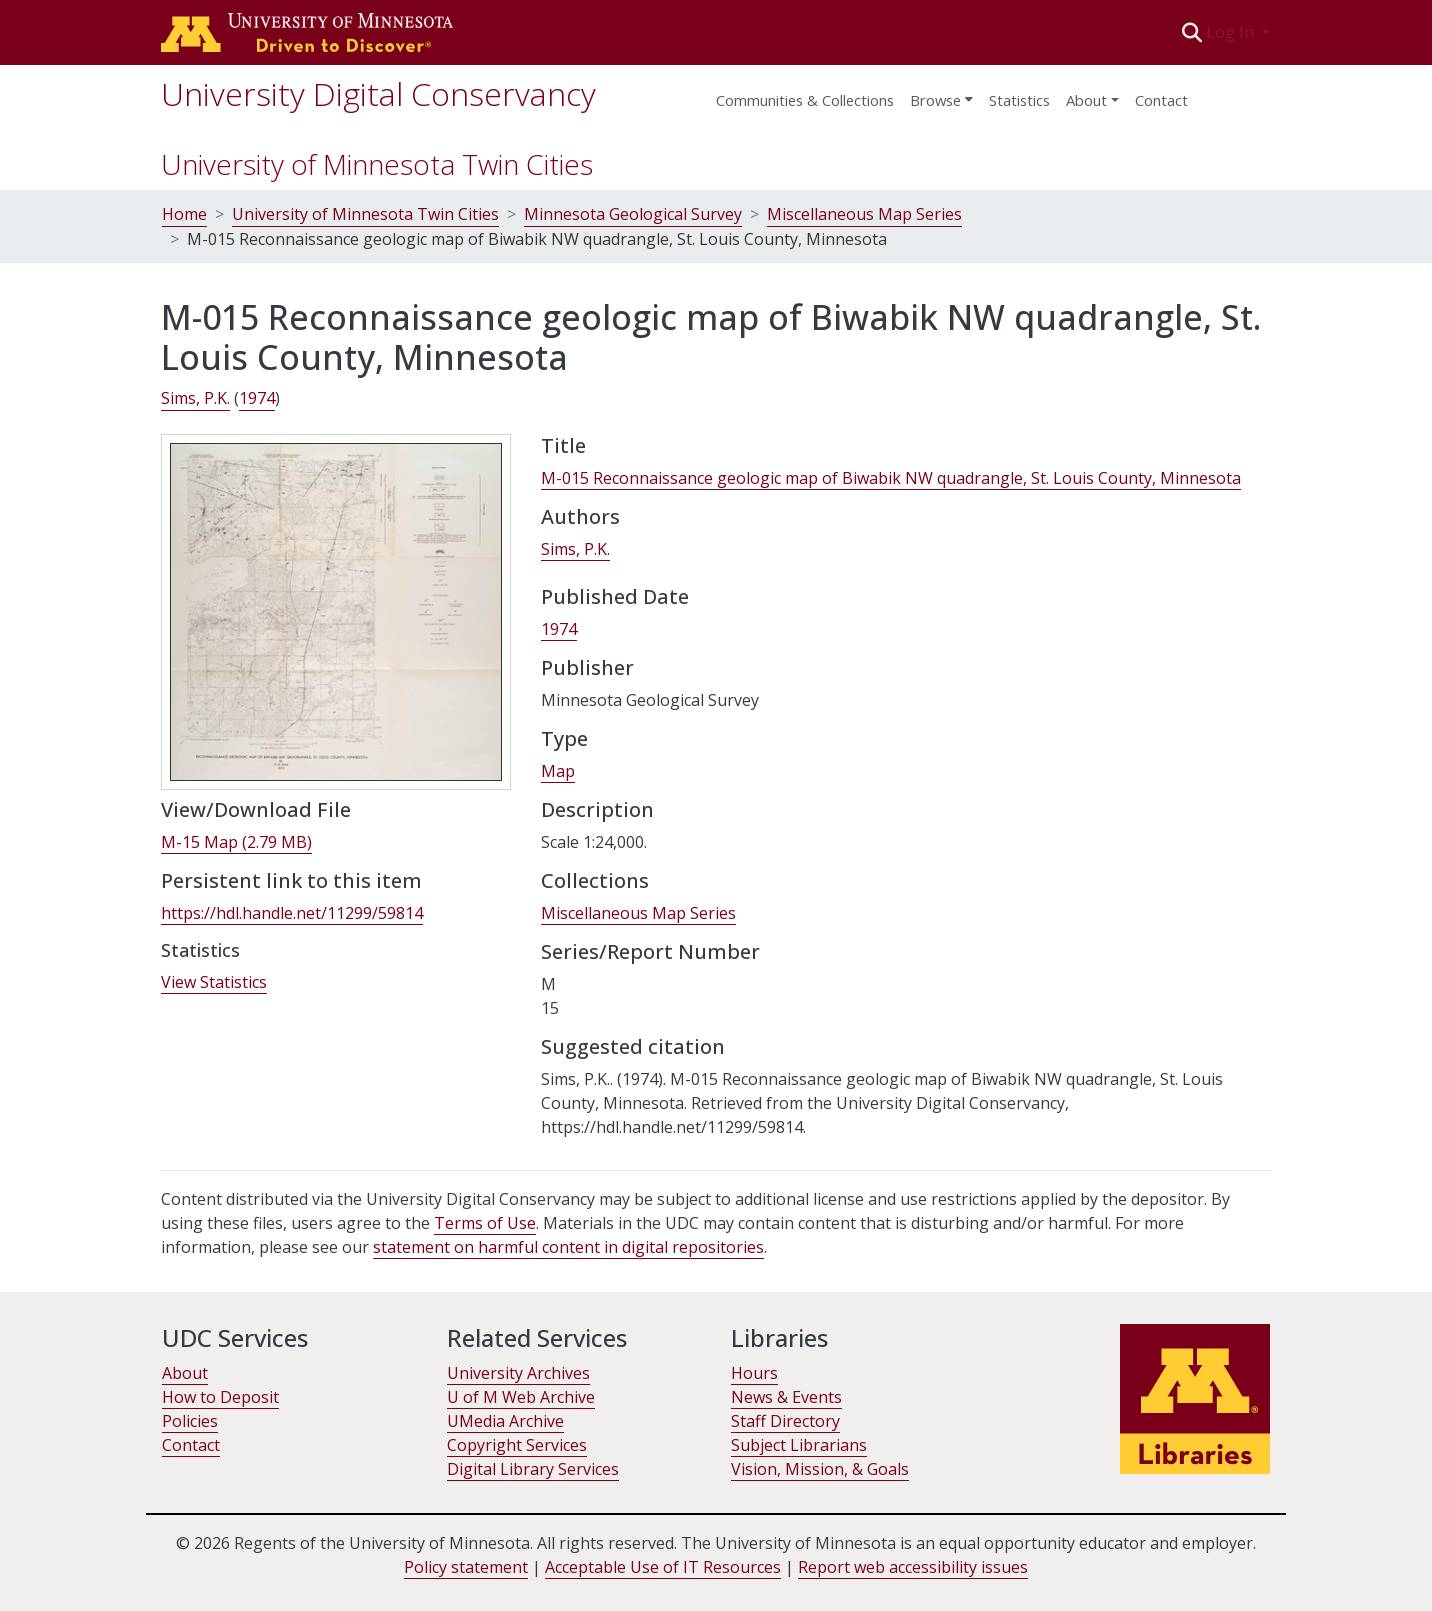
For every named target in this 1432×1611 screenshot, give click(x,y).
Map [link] (558, 771)
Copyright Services (517, 1445)
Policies (190, 1421)
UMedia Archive (505, 1421)
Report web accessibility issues (913, 1567)
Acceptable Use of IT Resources (663, 1567)
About (185, 1373)
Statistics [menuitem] (1019, 100)
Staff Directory (785, 1421)
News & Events (786, 1397)
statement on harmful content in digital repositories (568, 1247)
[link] (236, 842)
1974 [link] (257, 398)
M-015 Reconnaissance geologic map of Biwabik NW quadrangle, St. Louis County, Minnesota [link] (891, 478)
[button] (1192, 32)
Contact (1161, 100)
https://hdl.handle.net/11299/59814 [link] (292, 913)
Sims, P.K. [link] (195, 398)
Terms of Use (485, 1223)
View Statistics (214, 982)
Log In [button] (1232, 32)
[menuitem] (941, 94)
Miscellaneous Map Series (864, 214)
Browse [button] (935, 100)
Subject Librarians (799, 1445)
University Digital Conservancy (378, 93)
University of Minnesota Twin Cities (377, 164)
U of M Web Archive (521, 1397)
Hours (754, 1373)
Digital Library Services (533, 1469)
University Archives (518, 1373)
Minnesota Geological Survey (633, 214)
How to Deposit (220, 1397)
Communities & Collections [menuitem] (805, 100)
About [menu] (1086, 100)
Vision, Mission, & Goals (820, 1469)
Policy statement (466, 1567)
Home (184, 214)
